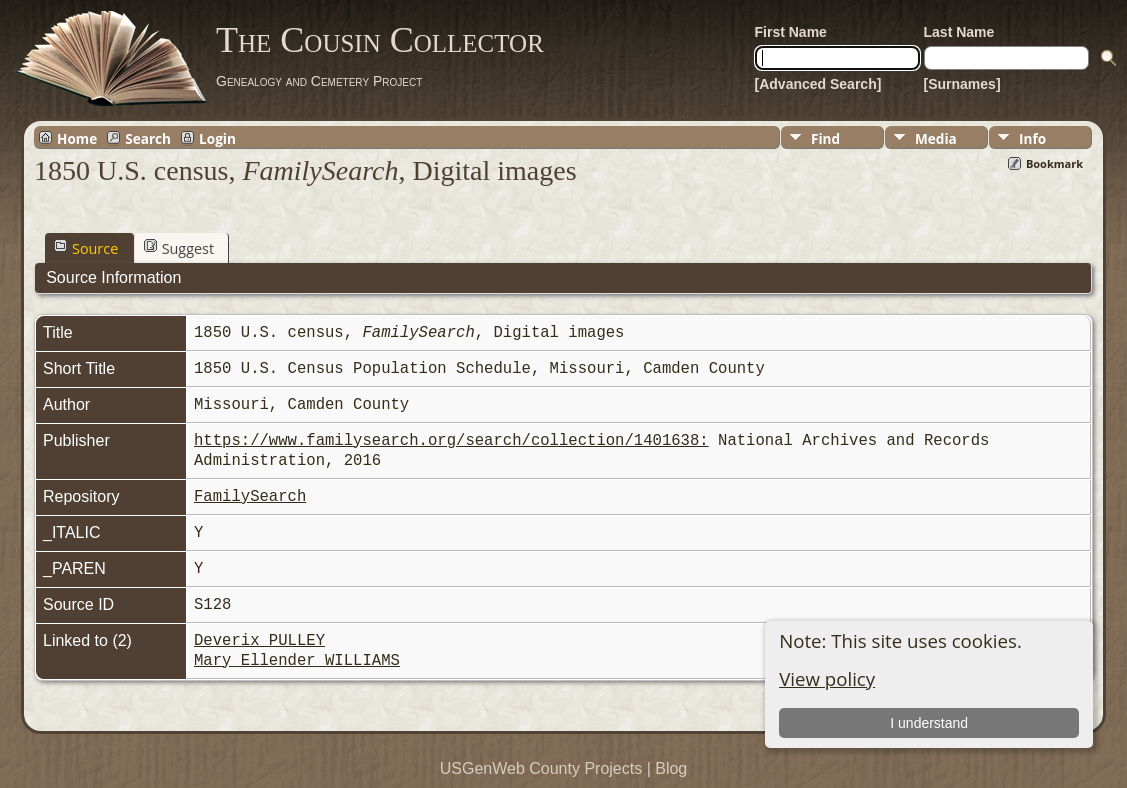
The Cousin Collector (380, 40)
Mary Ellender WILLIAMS (297, 661)
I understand (929, 723)
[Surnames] (962, 84)
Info (1032, 138)
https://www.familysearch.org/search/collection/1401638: (451, 441)
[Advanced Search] (818, 84)
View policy (827, 678)
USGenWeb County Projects (541, 768)
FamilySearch (250, 497)
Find (825, 138)
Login (217, 138)
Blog (671, 768)
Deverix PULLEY (259, 641)
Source (86, 248)
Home (77, 138)
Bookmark (1054, 163)
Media (936, 138)
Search (148, 138)
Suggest (179, 248)
